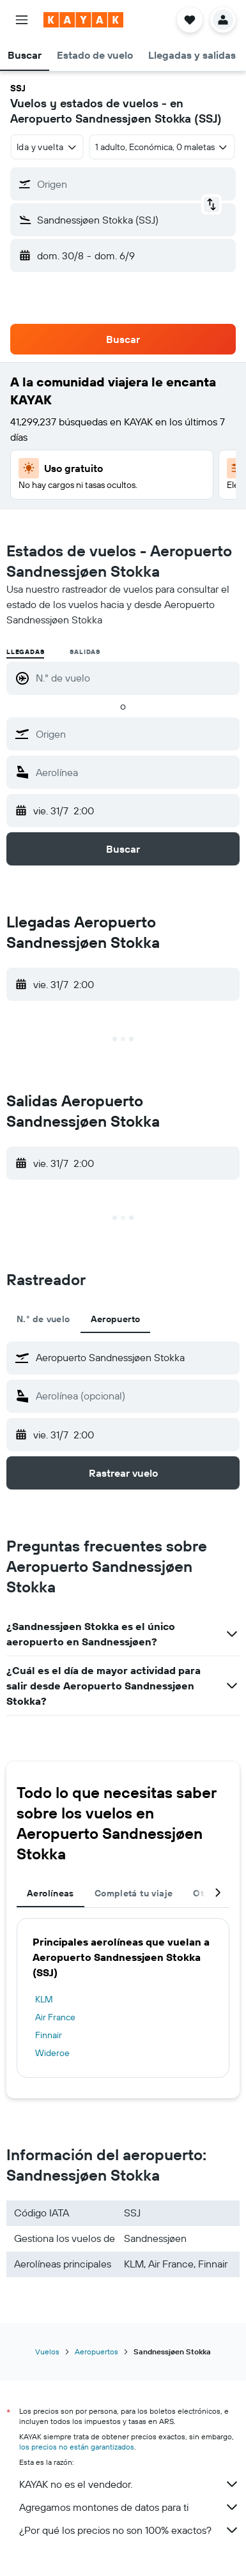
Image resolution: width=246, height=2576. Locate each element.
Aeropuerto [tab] (116, 1319)
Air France (55, 2017)
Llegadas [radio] (25, 652)
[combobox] (47, 147)
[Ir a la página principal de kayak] (83, 19)
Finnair (48, 2035)
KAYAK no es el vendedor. (129, 2484)
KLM (44, 1999)
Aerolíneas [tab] (50, 1893)
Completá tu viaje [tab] (134, 1893)
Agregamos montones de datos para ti (129, 2507)
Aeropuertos (96, 2351)
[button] (22, 20)
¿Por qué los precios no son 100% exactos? (129, 2530)
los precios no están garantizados (76, 2446)
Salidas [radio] (85, 652)
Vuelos (47, 2351)
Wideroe (52, 2053)
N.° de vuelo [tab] (43, 1319)
